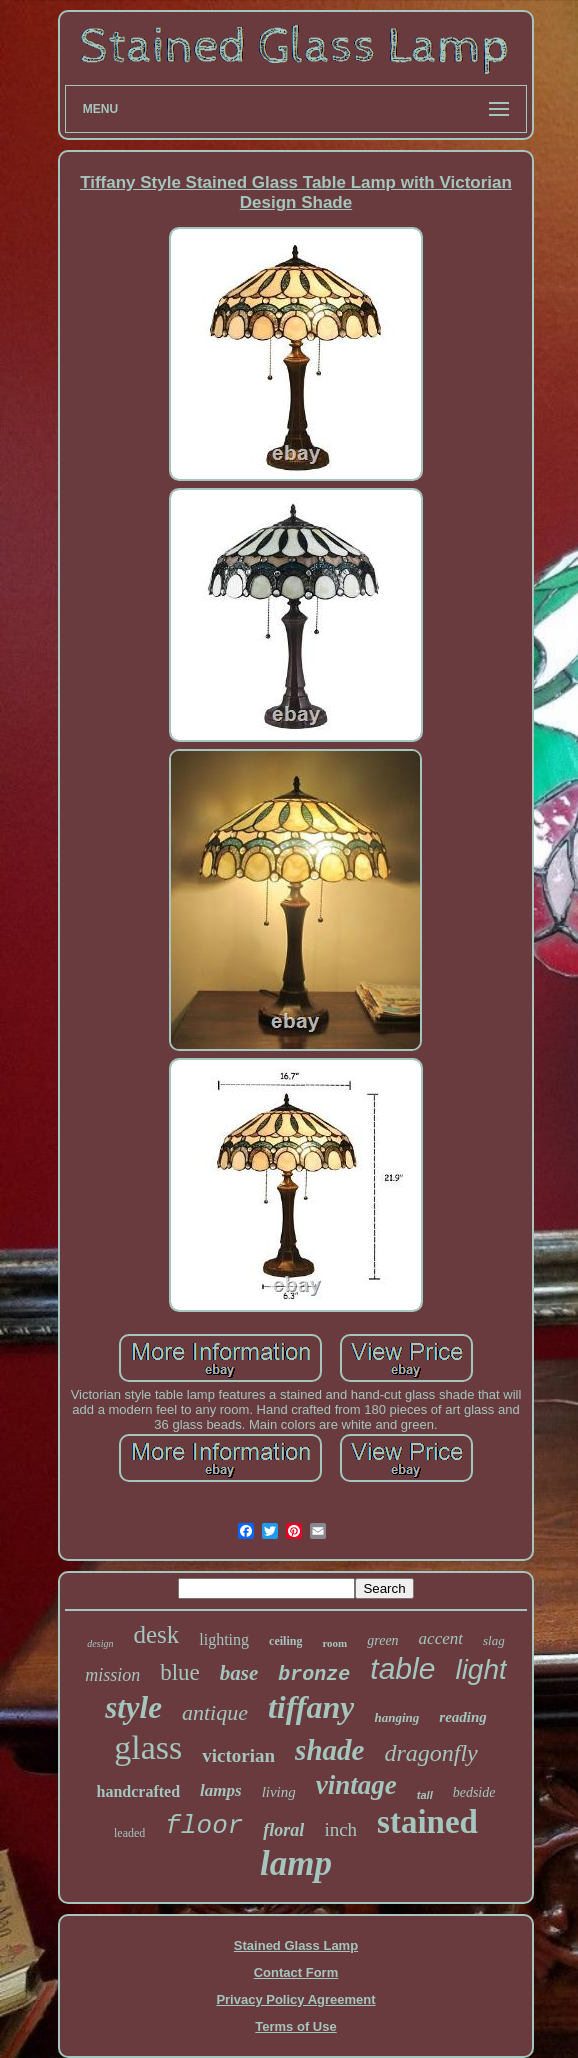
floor (204, 1826)
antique (215, 1712)
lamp (296, 1863)
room (334, 1643)
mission (112, 1675)
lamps (221, 1790)
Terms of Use (295, 2026)
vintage (356, 1785)
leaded (129, 1833)
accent (441, 1638)
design (100, 1643)
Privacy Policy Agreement (295, 1999)
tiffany (311, 1707)
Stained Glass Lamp (296, 1945)
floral (283, 1830)
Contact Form (296, 1972)
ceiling (285, 1641)
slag (494, 1640)
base (239, 1673)
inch (340, 1829)
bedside (474, 1792)
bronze (314, 1674)
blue (180, 1672)
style (133, 1707)
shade (329, 1750)
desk (156, 1634)
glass (148, 1747)
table (402, 1668)
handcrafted (139, 1791)
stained (427, 1822)
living (279, 1792)
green (382, 1640)
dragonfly (430, 1753)
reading (463, 1717)
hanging (396, 1717)
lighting (224, 1639)
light (480, 1669)
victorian (238, 1755)
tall (425, 1795)
